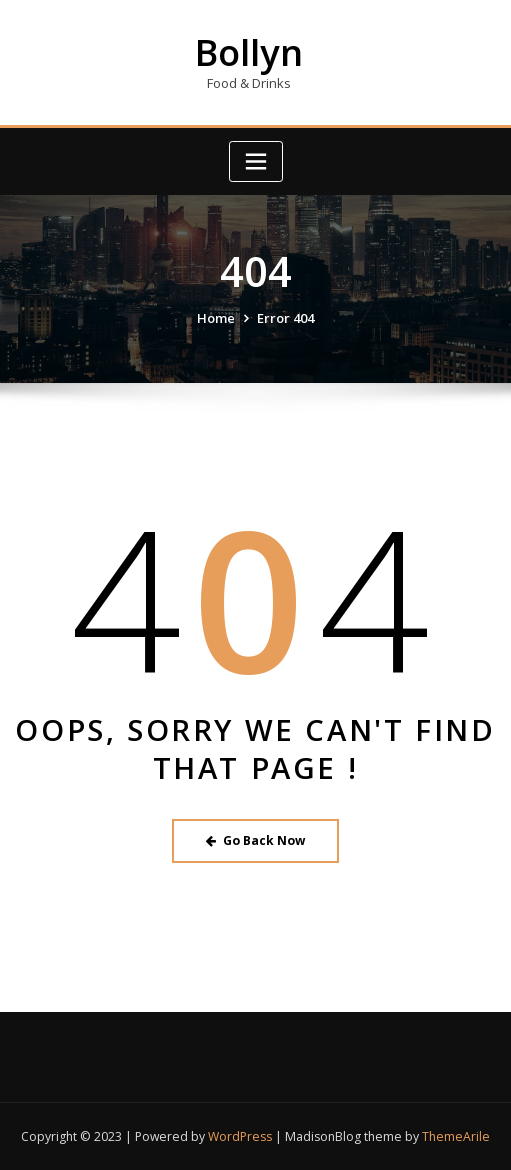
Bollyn (249, 52)
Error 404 (285, 318)
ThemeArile (456, 1136)
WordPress (240, 1136)
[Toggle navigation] (256, 161)
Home (216, 318)
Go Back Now (255, 840)
